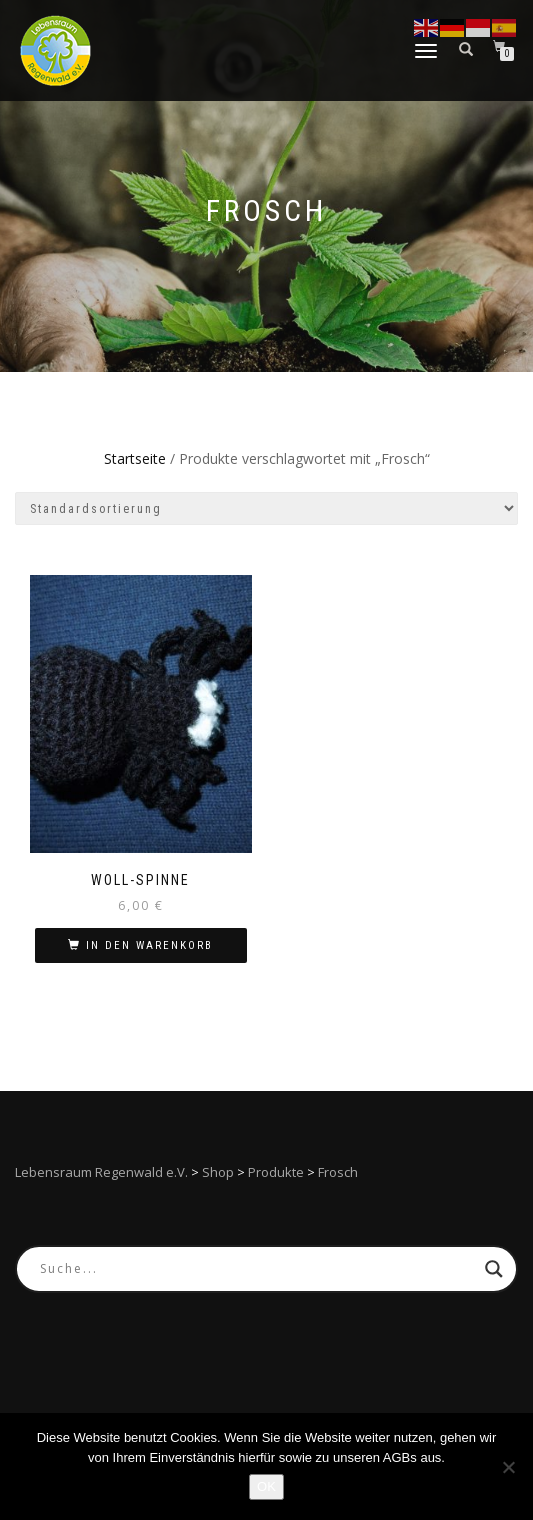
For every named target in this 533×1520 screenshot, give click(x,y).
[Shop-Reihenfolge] (266, 508)
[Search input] (257, 1269)
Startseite (135, 458)
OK (266, 1486)
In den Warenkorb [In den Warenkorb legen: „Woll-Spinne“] (149, 945)
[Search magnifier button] (494, 1269)
